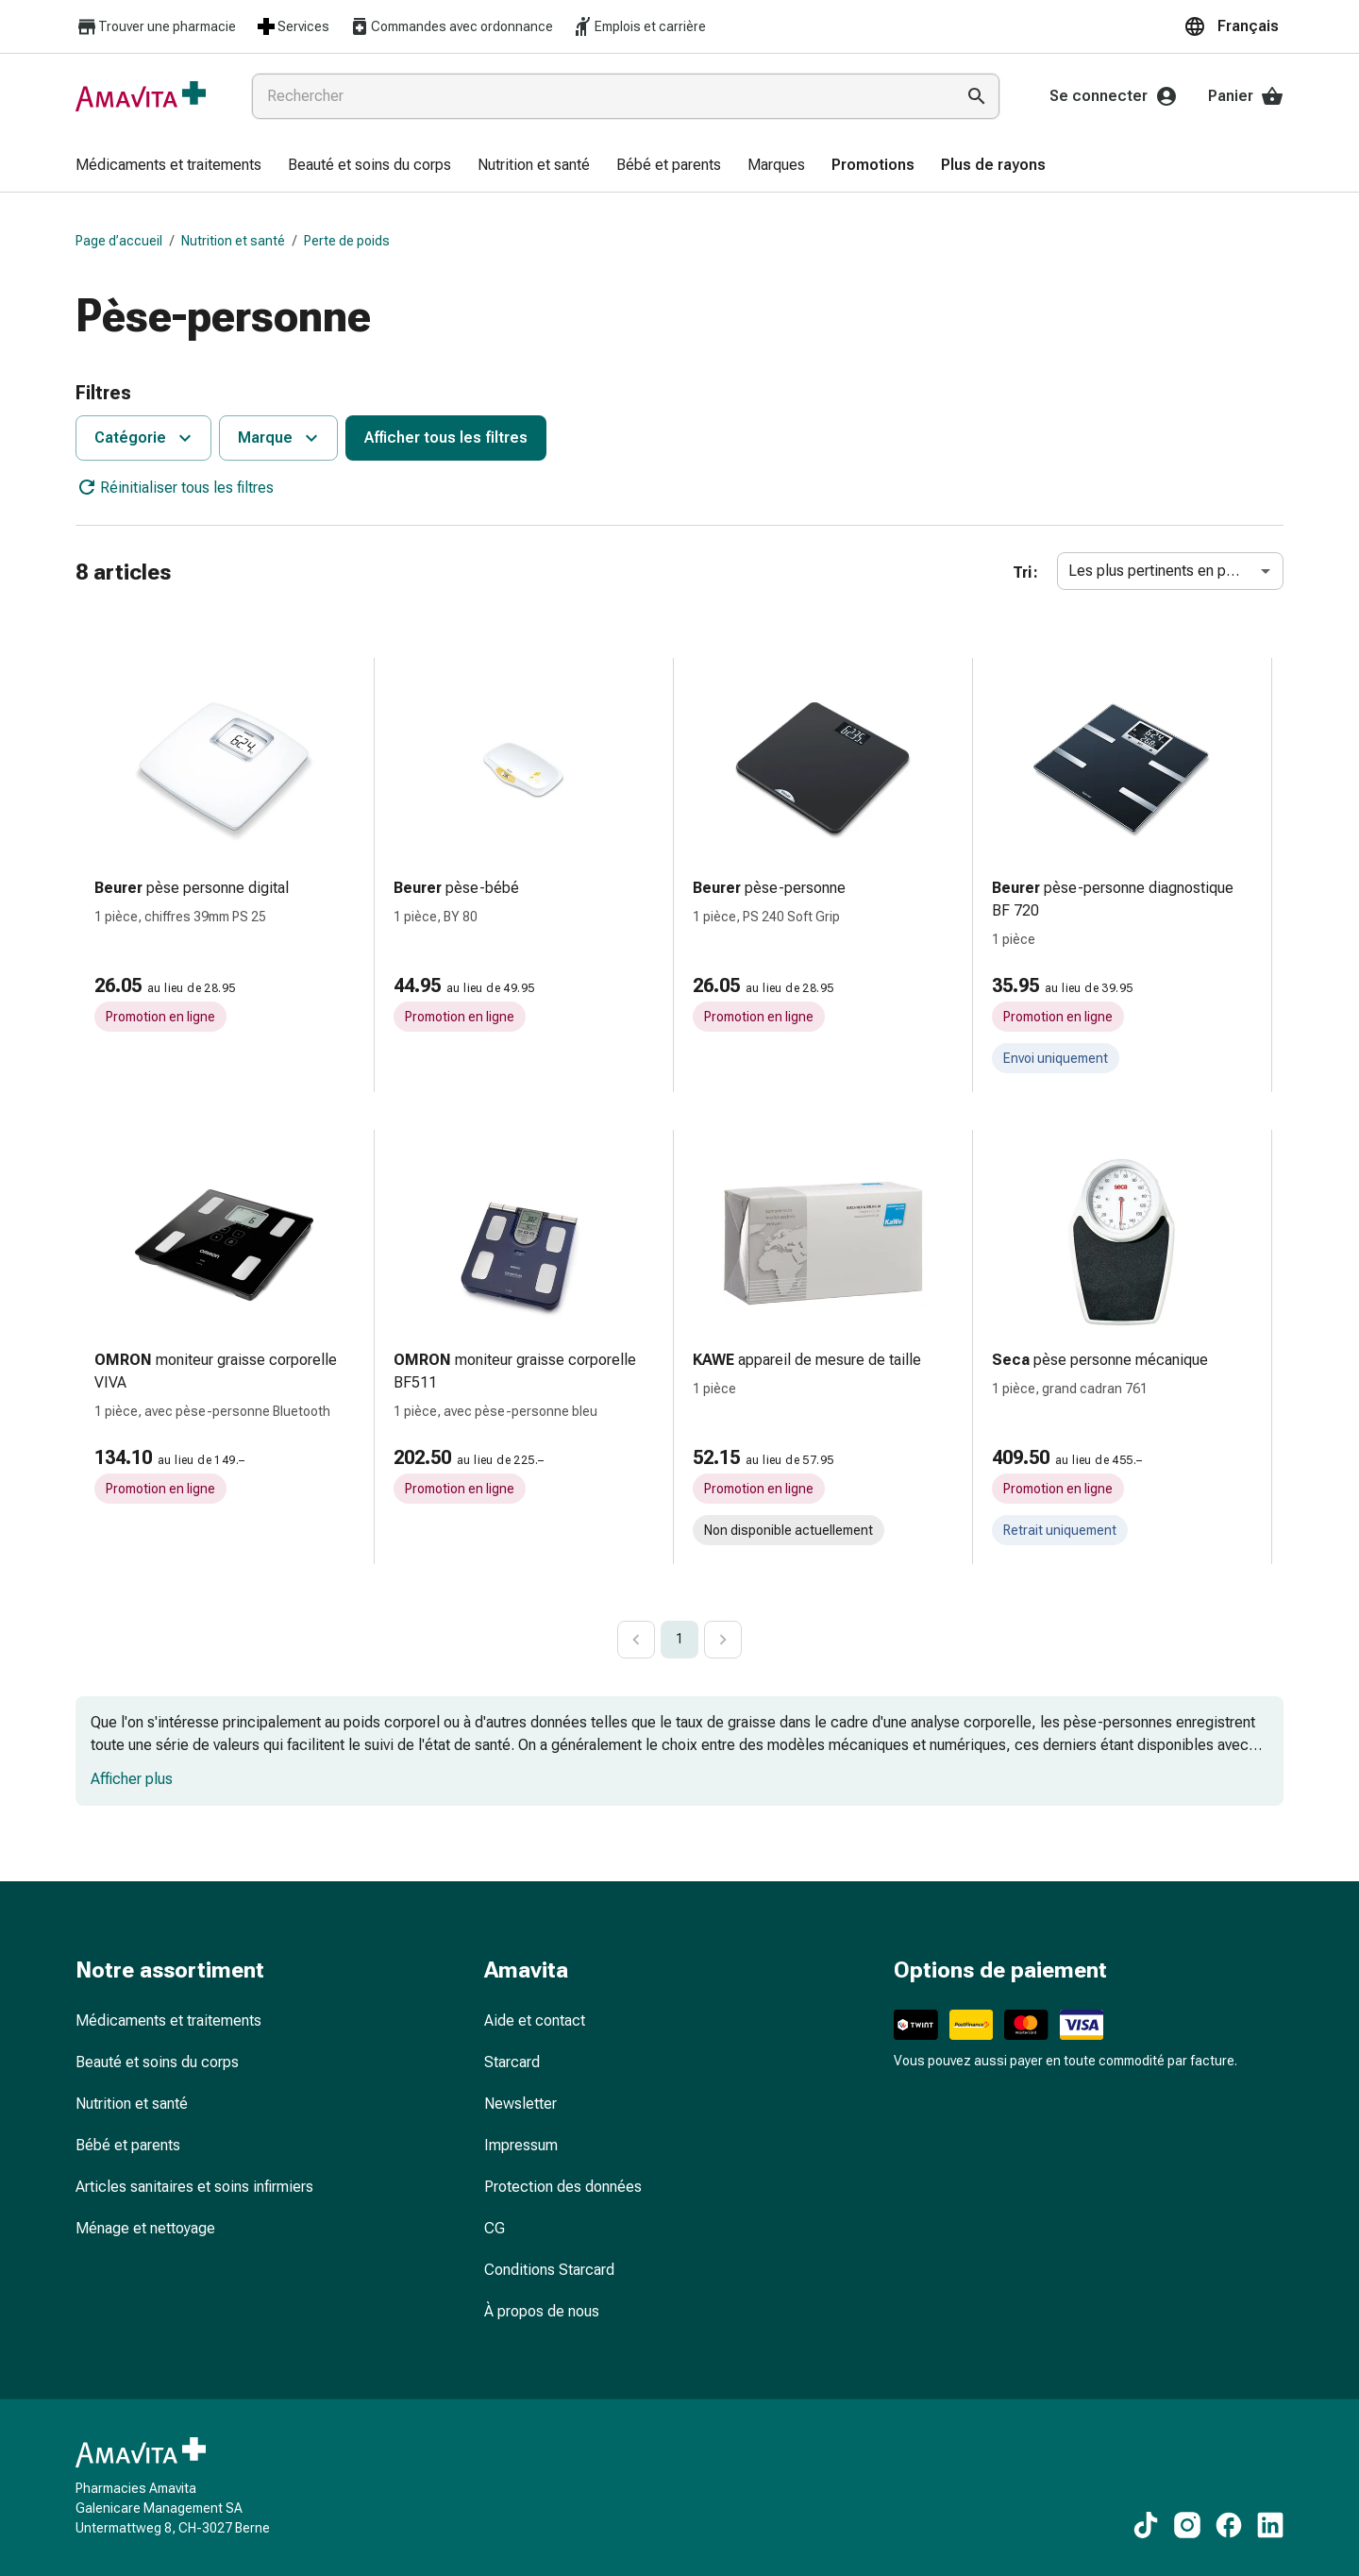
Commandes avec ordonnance (450, 26)
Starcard (512, 2062)
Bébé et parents (128, 2145)
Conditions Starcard (549, 2270)
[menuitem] (168, 166)
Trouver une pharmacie (156, 27)
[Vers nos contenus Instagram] (1187, 2525)
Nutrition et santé (233, 240)
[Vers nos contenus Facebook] (1229, 2525)
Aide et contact (534, 2020)
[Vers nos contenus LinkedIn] (1270, 2525)
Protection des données (563, 2187)
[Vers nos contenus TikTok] (1145, 2525)
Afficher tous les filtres (446, 437)
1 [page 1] (679, 1638)
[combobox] (599, 96)
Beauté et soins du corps (157, 2062)
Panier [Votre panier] (1246, 96)
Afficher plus (132, 1779)
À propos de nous (541, 2311)
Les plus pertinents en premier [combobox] (1168, 571)
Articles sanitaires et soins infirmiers (194, 2187)
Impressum (521, 2145)
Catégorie (145, 438)
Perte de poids (347, 240)
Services (292, 26)
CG (494, 2228)
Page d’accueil (119, 240)
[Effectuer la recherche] (976, 96)
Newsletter (520, 2104)
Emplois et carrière (639, 26)
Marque (280, 438)
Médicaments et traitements (168, 2020)
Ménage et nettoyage (145, 2228)
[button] (1233, 26)
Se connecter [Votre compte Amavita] (1113, 96)
